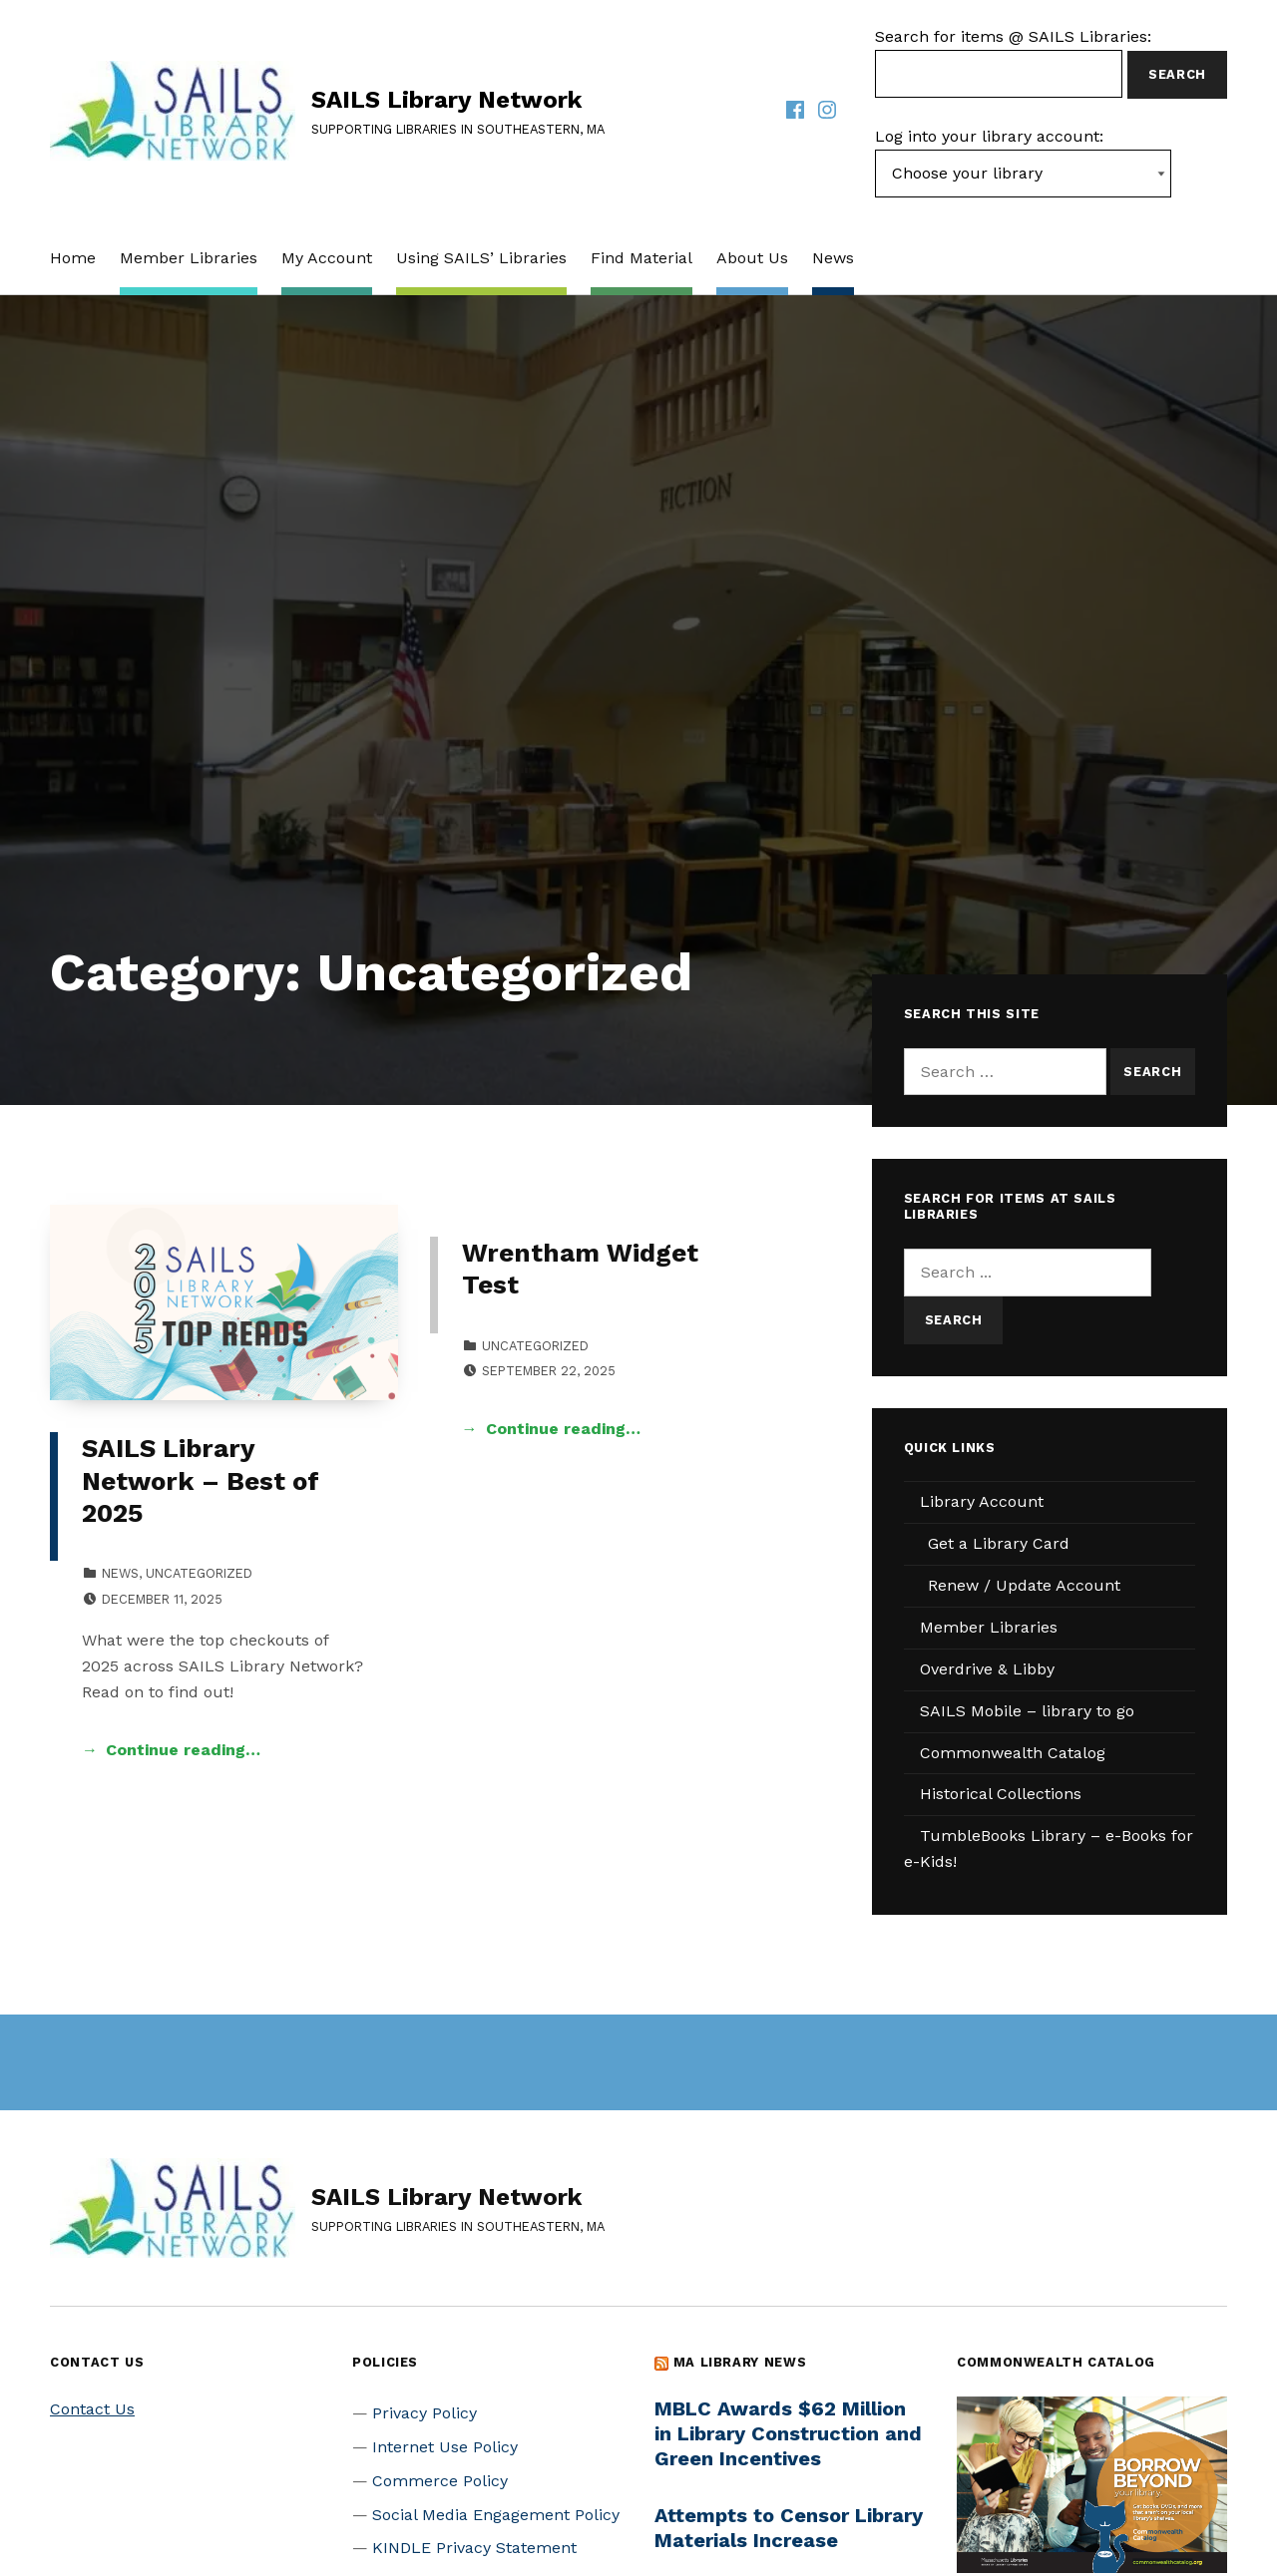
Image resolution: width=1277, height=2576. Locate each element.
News (833, 257)
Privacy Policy (424, 2412)
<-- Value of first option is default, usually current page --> (1023, 173)
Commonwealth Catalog (1012, 1752)
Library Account (982, 1501)
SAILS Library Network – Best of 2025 (200, 1480)
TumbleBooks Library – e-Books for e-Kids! (1048, 1848)
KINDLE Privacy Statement (474, 2547)
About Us (752, 257)
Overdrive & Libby (987, 1668)
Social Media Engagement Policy (496, 2514)
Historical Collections (1000, 1793)
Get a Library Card (998, 1543)
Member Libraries (188, 257)
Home (73, 257)
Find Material (641, 257)
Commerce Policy (440, 2480)
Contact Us (92, 2408)
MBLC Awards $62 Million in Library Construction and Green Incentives (788, 2433)
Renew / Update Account (1024, 1585)
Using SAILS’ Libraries (481, 257)
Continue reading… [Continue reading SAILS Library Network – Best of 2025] (183, 1749)
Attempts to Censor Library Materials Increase (788, 2527)
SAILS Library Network (446, 100)
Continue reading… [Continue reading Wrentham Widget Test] (563, 1428)
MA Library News (740, 2362)
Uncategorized (199, 1573)
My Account (326, 257)
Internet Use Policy (445, 2446)
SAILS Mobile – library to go (1027, 1710)
